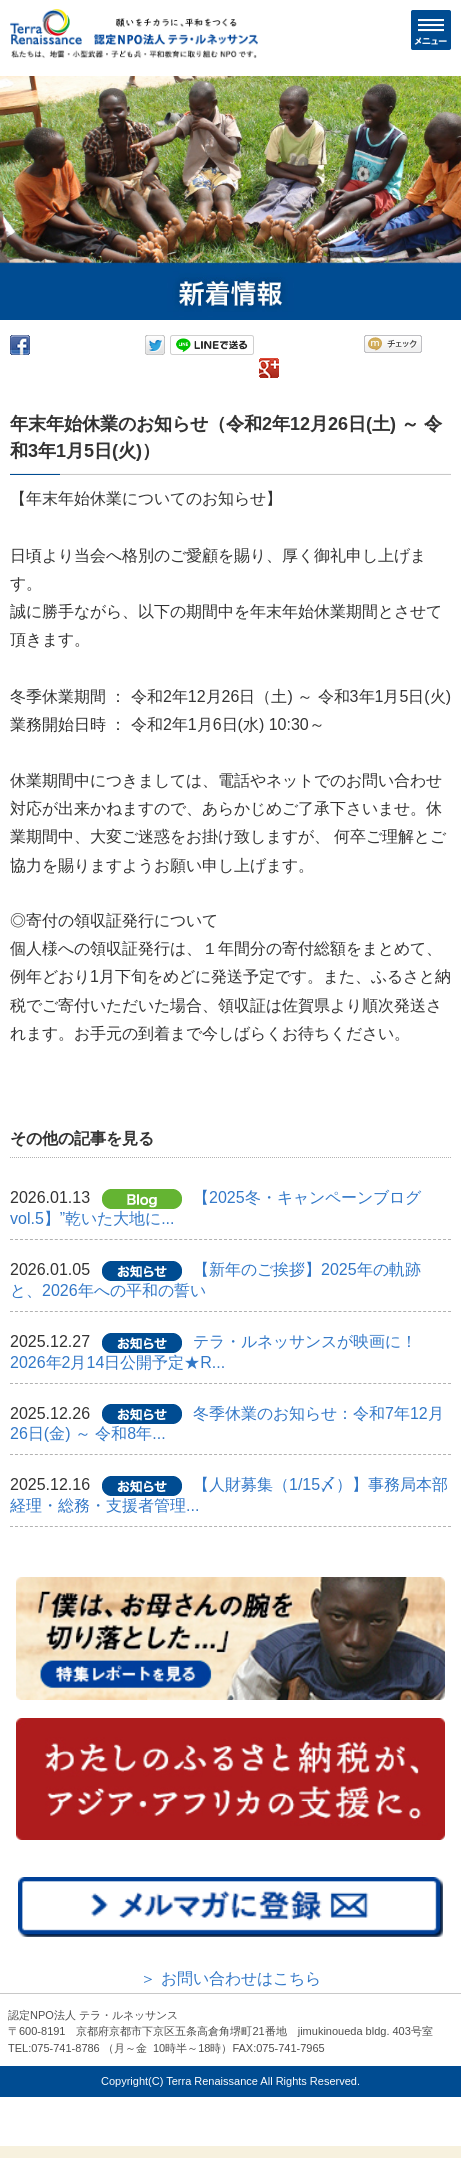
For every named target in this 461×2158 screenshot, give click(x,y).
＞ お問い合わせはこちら (230, 1978)
